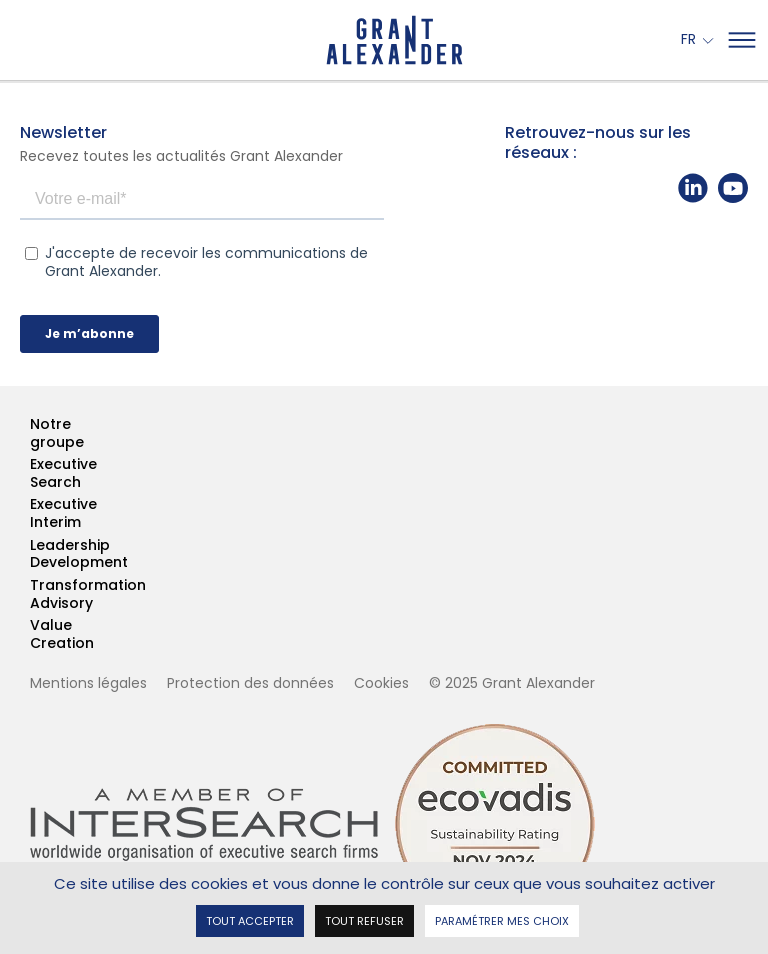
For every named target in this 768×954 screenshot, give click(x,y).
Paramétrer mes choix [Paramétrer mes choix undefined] (502, 919)
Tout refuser (364, 919)
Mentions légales (88, 683)
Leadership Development (31, 554)
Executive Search (31, 473)
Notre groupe (31, 433)
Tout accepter (250, 919)
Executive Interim (31, 513)
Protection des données (250, 683)
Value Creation (31, 634)
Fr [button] (690, 40)
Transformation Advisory (31, 594)
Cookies (381, 683)
